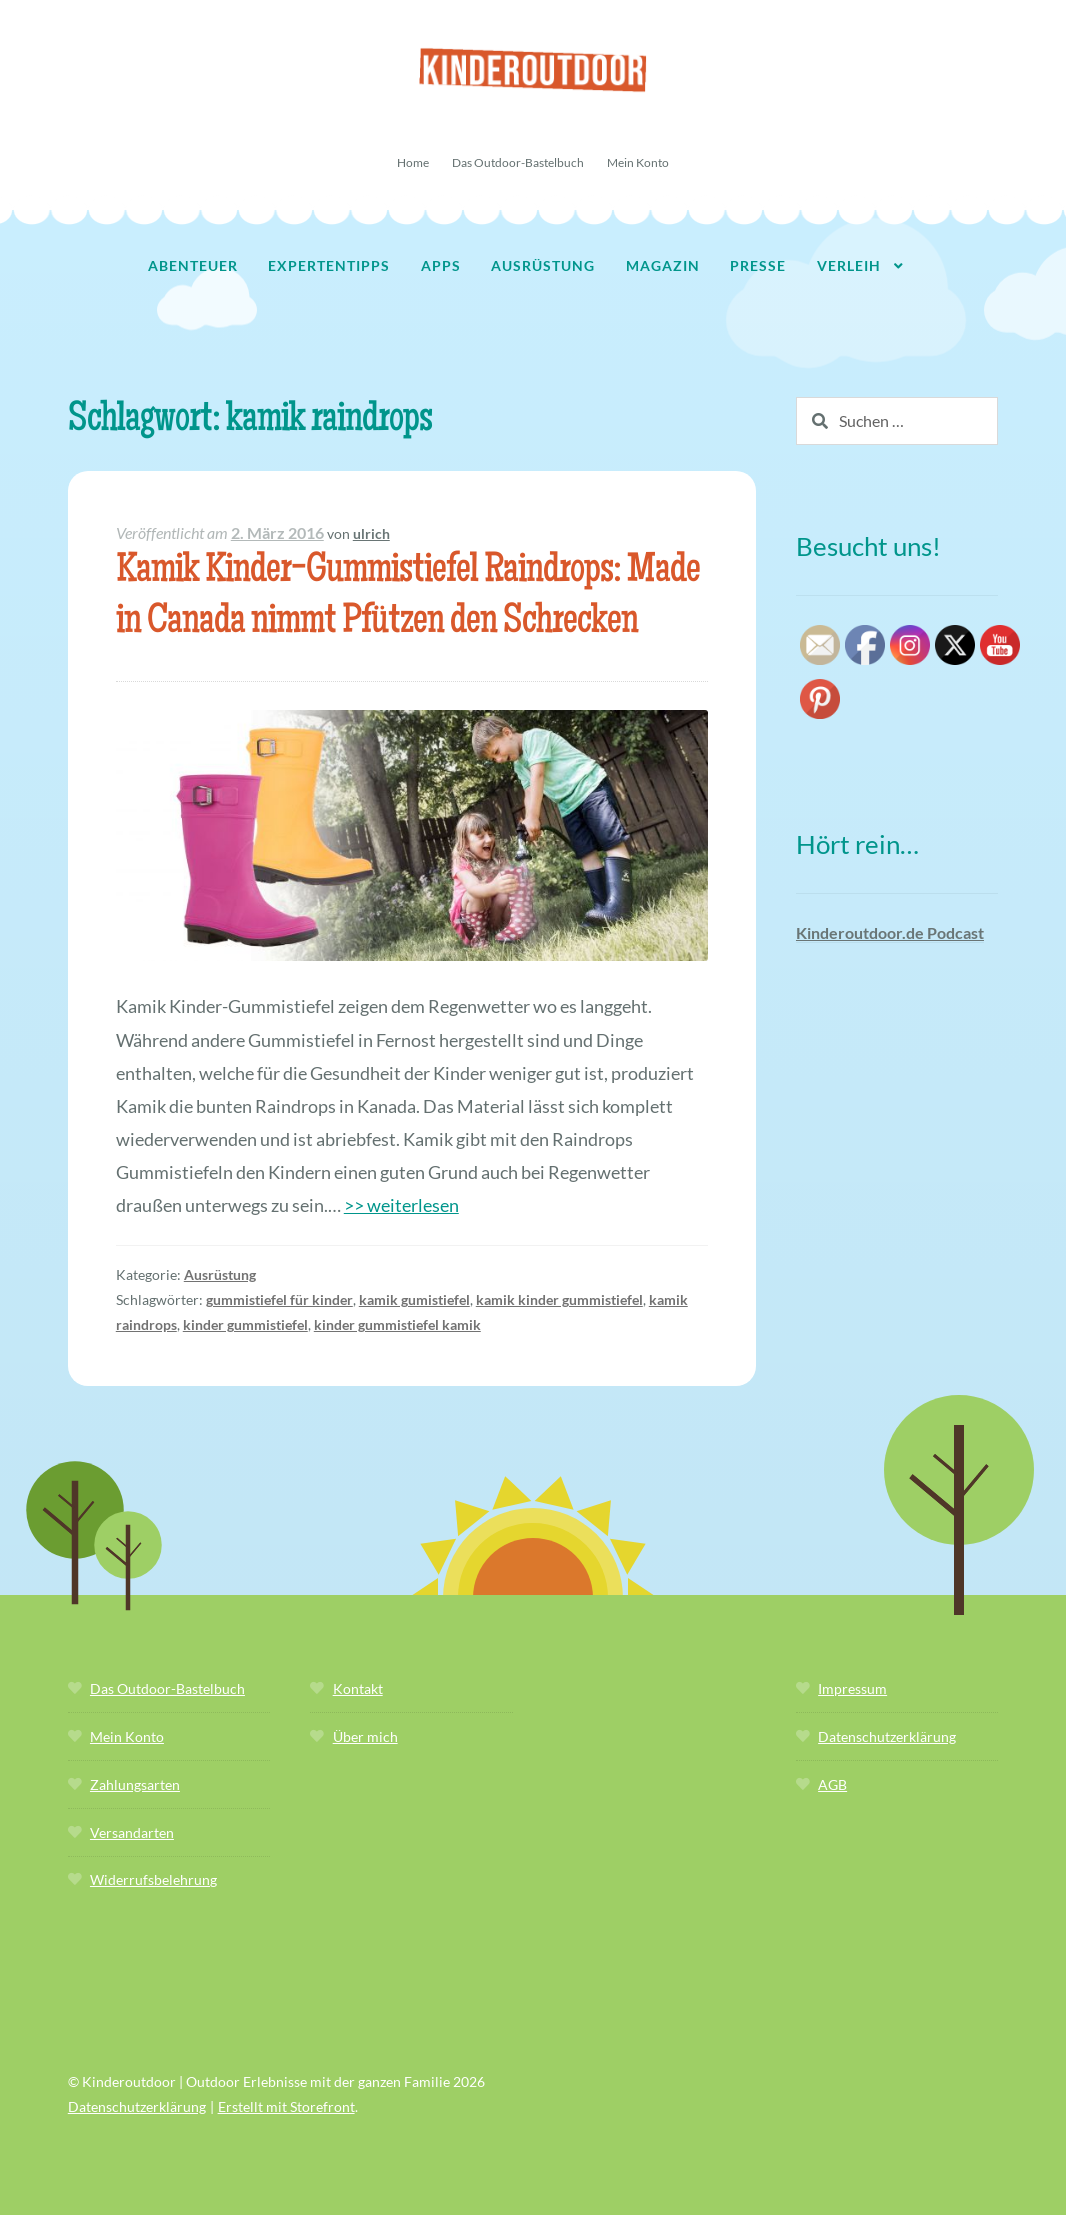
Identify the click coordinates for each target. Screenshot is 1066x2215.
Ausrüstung (543, 265)
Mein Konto (638, 162)
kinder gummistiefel (245, 1324)
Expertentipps (329, 265)
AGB (832, 1784)
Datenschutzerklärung (887, 1736)
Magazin (663, 265)
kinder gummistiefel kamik (397, 1324)
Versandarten (132, 1832)
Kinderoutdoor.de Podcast (890, 932)
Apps (441, 265)
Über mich (365, 1736)
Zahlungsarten (135, 1784)
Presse (758, 265)
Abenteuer (193, 265)
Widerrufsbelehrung (153, 1879)
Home (413, 162)
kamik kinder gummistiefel (559, 1299)
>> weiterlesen (401, 1205)
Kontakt (358, 1688)
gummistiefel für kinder (279, 1299)
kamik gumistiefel (414, 1299)
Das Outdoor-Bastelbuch (518, 162)
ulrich (371, 533)
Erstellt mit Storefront (286, 2106)
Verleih (849, 265)
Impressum (852, 1688)
